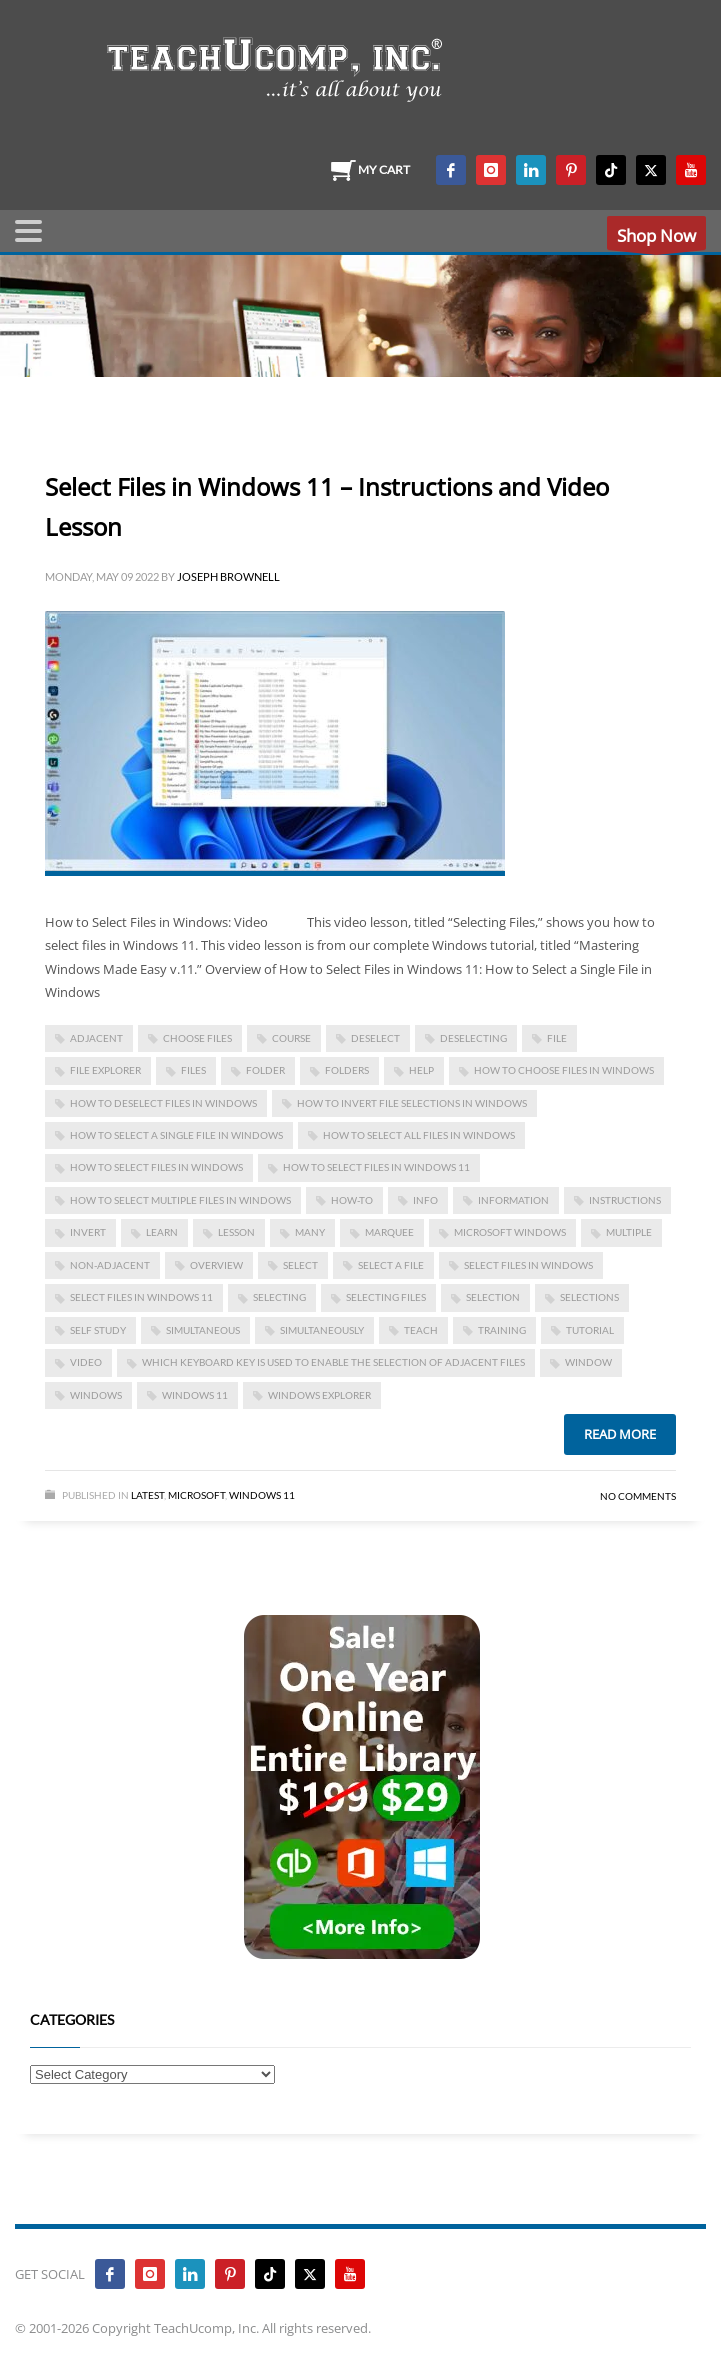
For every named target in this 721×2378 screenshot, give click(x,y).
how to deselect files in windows (163, 1103)
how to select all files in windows (419, 1135)
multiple (629, 1232)
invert (88, 1232)
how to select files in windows (156, 1167)
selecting (279, 1297)
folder (265, 1070)
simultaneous (203, 1330)
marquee (389, 1232)
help (421, 1070)
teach (421, 1330)
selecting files (386, 1297)
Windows (96, 1395)
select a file (391, 1265)
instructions (625, 1200)
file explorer (105, 1070)
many (310, 1232)
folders (347, 1070)
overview (216, 1265)
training (502, 1330)
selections (589, 1297)
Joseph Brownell (228, 576)
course (291, 1038)
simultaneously (322, 1330)
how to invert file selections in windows (412, 1103)
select (300, 1265)
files (193, 1070)
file (557, 1038)
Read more (620, 1434)
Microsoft (196, 1495)
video (86, 1362)
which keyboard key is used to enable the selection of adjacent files (333, 1362)
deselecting (473, 1038)
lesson (236, 1232)
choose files (197, 1038)
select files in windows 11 (141, 1297)
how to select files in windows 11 (376, 1167)
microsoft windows (510, 1232)
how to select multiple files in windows (180, 1200)
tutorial (590, 1330)
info (425, 1200)
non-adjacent (110, 1265)
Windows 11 (195, 1395)
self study (98, 1330)
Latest (147, 1495)
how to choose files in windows (564, 1070)
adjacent (96, 1038)
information (513, 1200)
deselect (375, 1038)
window (588, 1362)
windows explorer (319, 1395)
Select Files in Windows (528, 1265)
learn (162, 1232)
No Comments (638, 1496)
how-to (352, 1200)
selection (493, 1297)
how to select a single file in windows (176, 1135)
